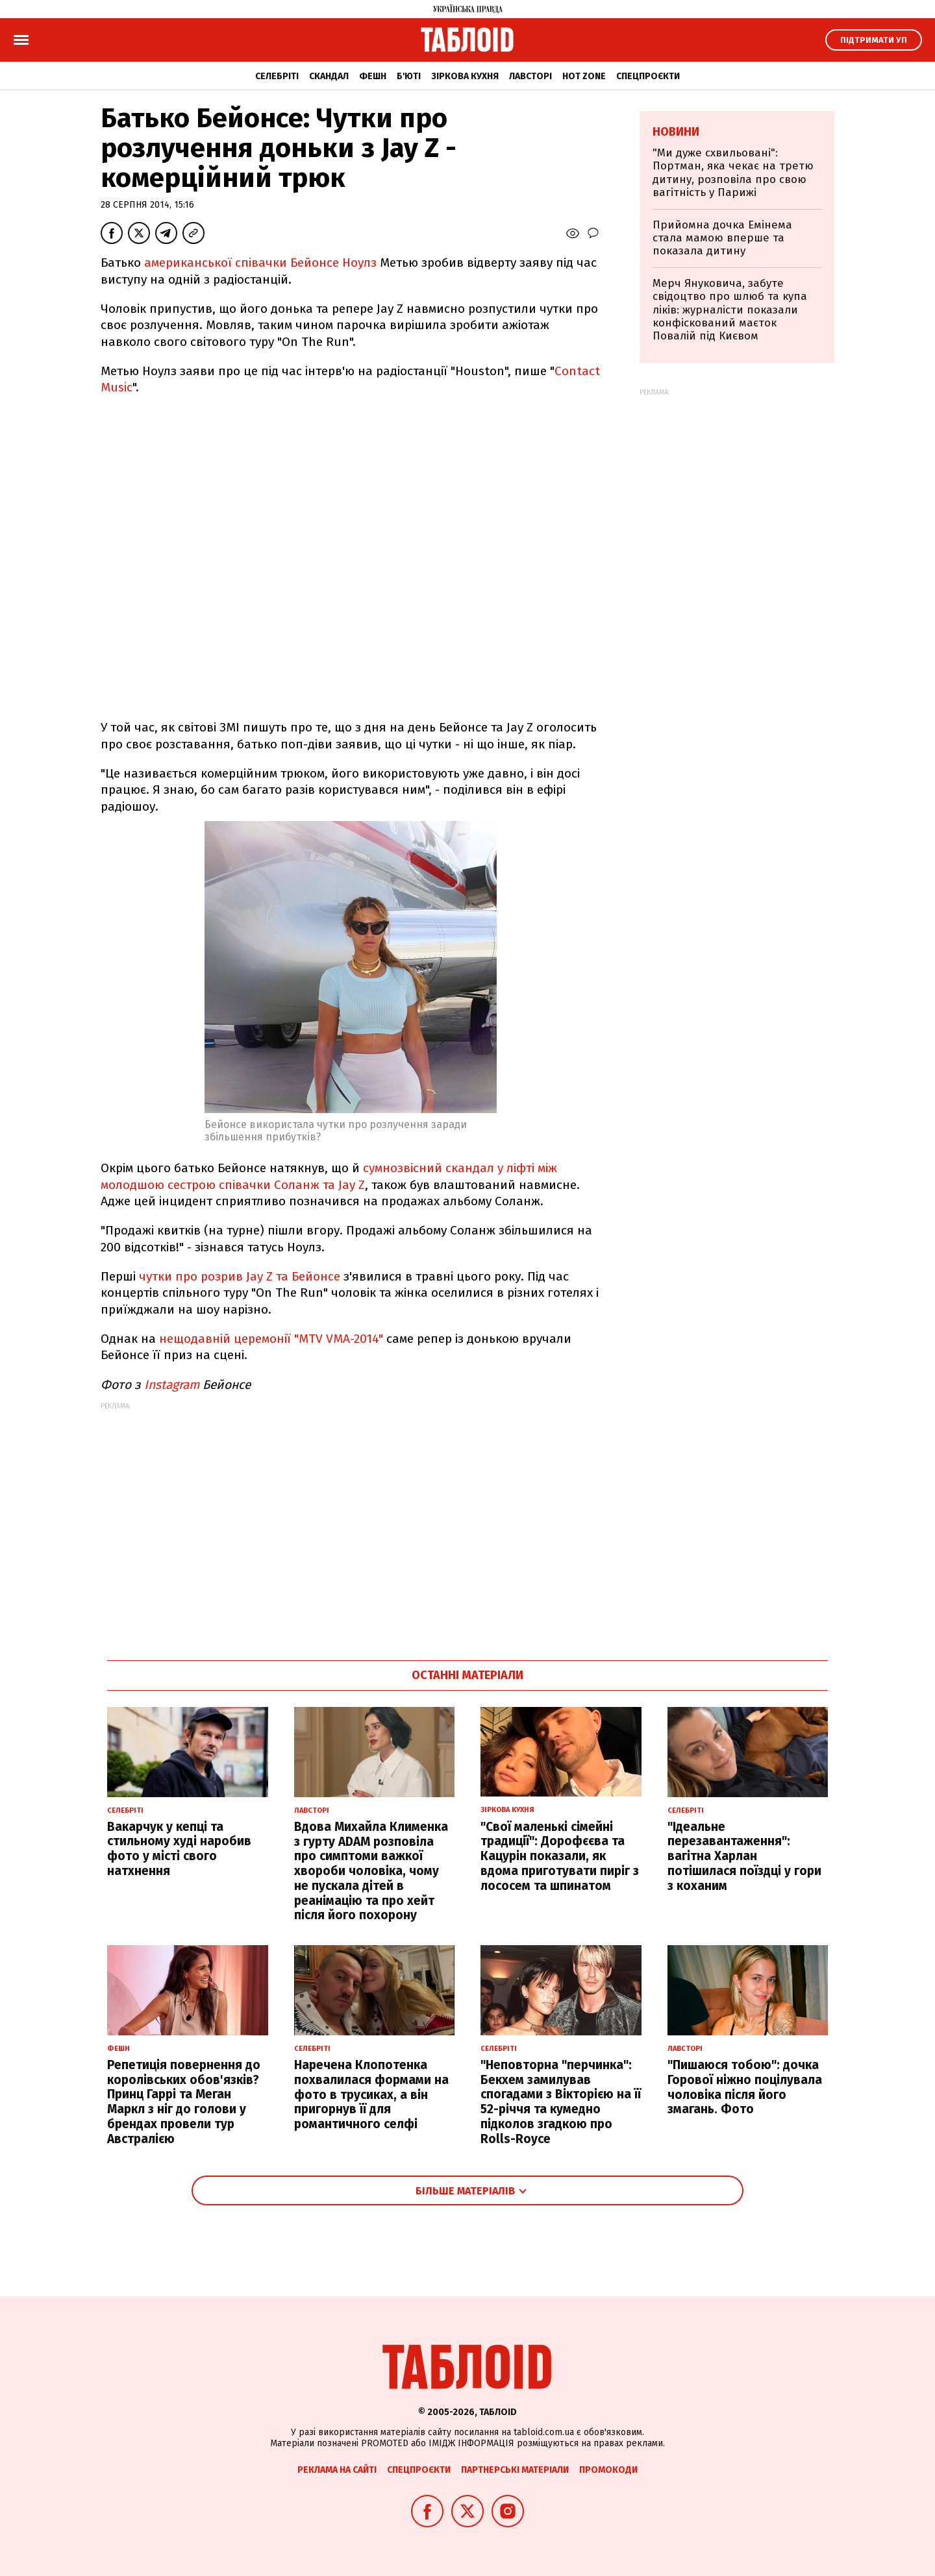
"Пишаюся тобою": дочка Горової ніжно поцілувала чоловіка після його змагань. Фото (744, 2086)
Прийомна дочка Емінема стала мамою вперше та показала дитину (722, 238)
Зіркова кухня (465, 76)
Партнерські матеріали (515, 2469)
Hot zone (584, 76)
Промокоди (608, 2469)
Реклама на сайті (337, 2469)
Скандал (329, 76)
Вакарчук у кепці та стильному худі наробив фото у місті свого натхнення (179, 1848)
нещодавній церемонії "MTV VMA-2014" (271, 1338)
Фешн (372, 76)
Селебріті (277, 76)
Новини (676, 132)
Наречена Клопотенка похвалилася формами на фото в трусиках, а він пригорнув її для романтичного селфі (371, 2094)
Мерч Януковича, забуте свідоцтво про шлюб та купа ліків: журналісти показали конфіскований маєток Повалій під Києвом (730, 309)
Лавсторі (530, 76)
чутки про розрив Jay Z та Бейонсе (239, 1276)
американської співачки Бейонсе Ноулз (262, 262)
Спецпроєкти (648, 76)
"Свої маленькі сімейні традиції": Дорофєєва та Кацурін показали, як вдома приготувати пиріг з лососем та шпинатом (559, 1856)
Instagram (171, 1384)
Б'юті (409, 76)
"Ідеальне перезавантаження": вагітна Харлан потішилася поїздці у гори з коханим (744, 1856)
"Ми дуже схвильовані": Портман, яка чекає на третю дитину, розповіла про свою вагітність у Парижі (733, 172)
